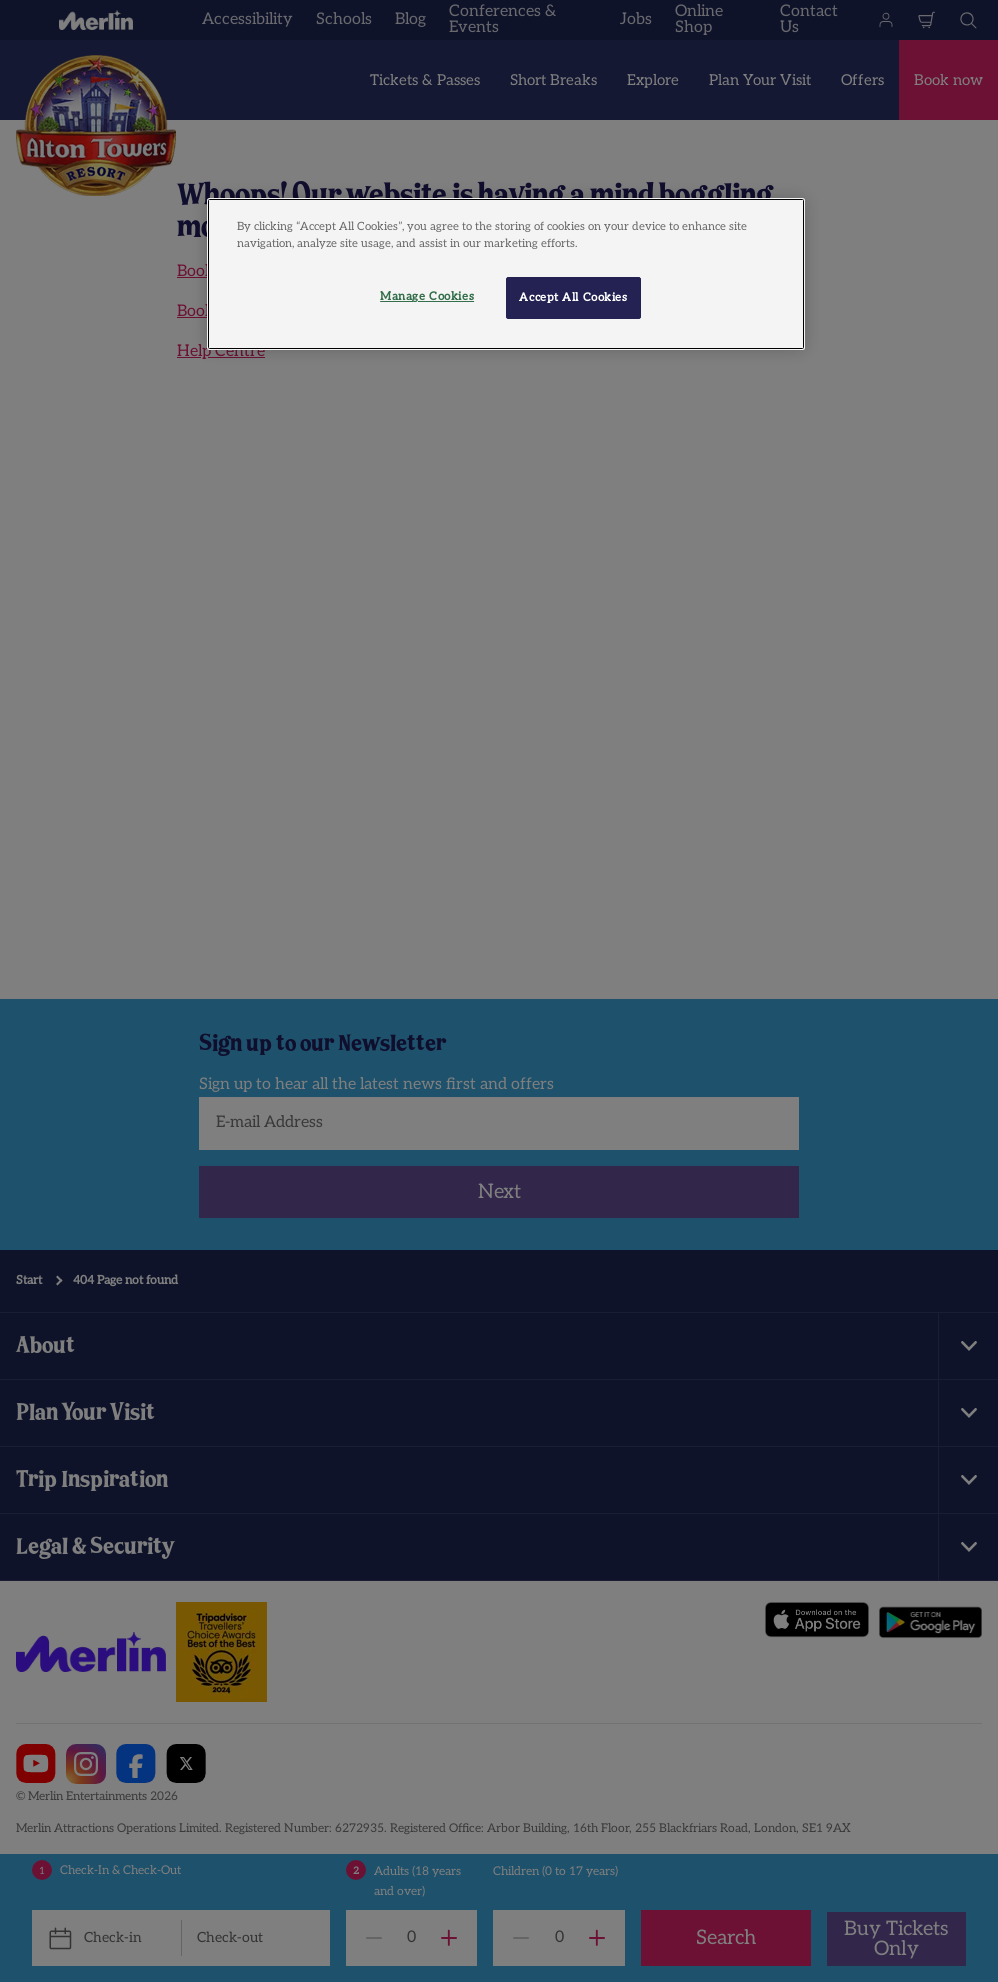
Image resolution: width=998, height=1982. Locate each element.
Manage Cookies (427, 296)
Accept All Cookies (573, 297)
